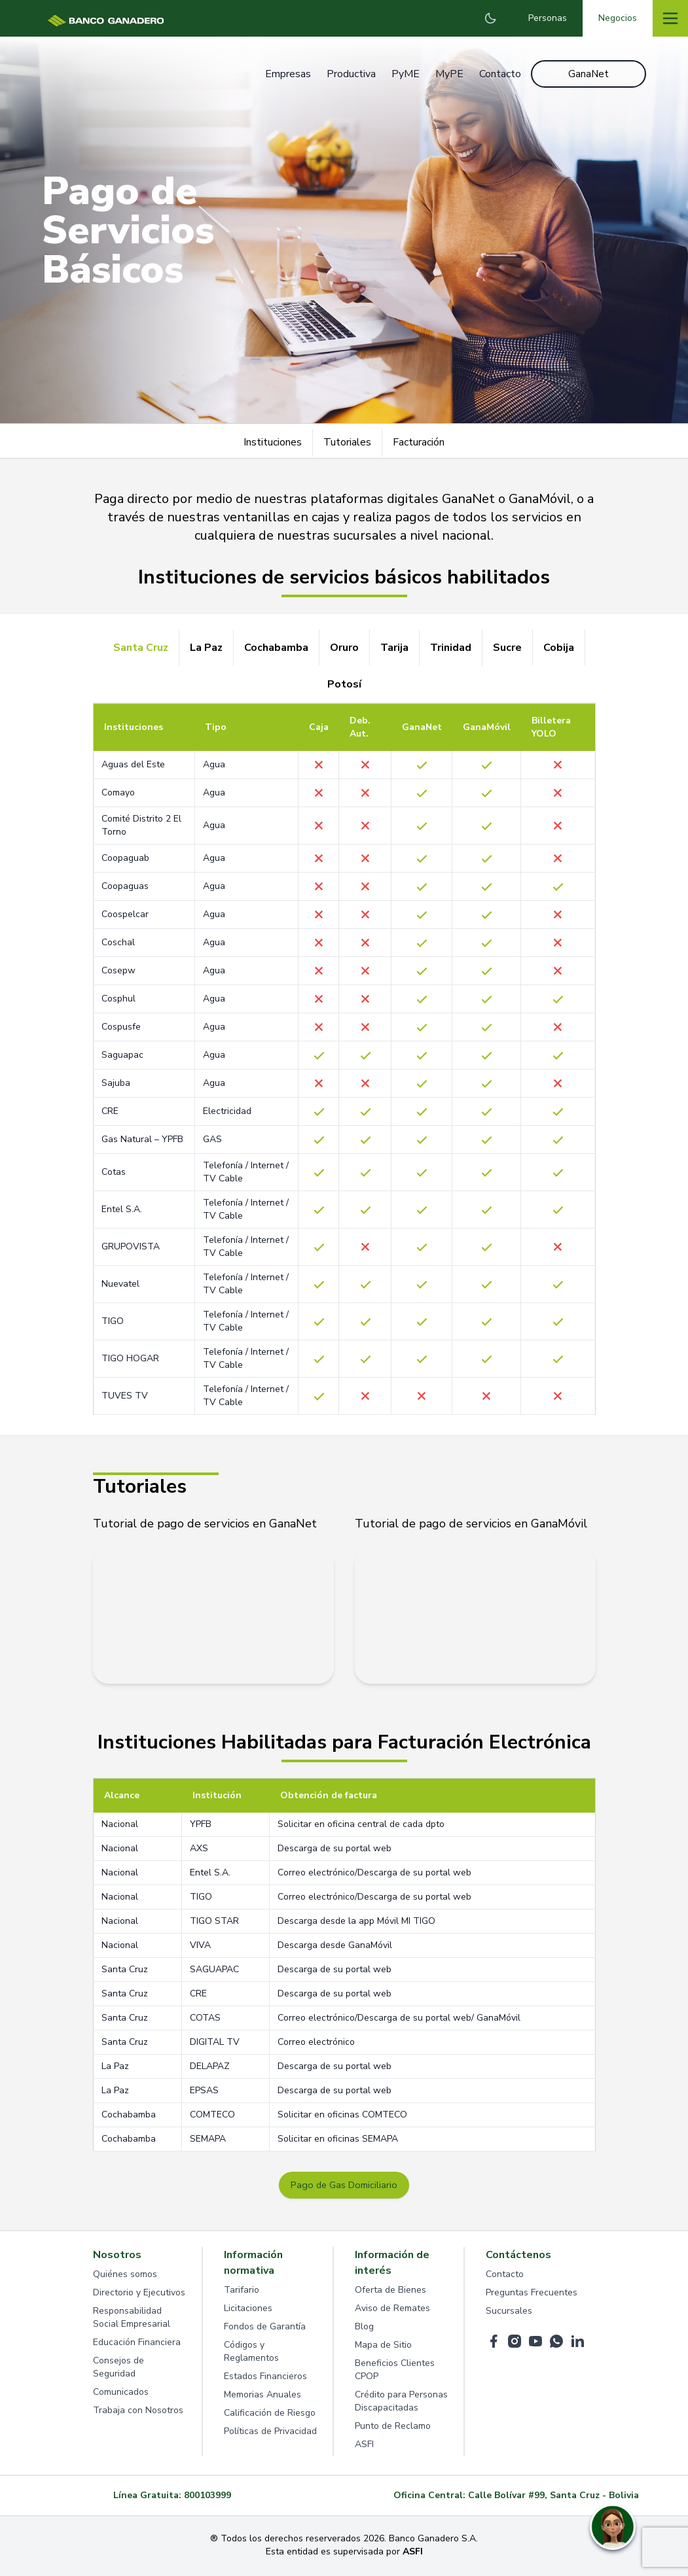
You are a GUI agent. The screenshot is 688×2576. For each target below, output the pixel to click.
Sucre (507, 647)
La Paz (206, 647)
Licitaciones (248, 2310)
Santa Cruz (140, 647)
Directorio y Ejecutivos (139, 2294)
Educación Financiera (137, 2344)
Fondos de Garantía (265, 2328)
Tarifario (241, 2292)
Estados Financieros (265, 2378)
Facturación (418, 442)
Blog (364, 2328)
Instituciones (273, 442)
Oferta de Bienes (390, 2292)
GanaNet (588, 74)
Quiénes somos (125, 2276)
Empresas (285, 74)
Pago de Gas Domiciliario (344, 2186)
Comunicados (121, 2394)
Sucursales (509, 2312)
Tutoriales (347, 442)
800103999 (207, 2497)
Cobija (558, 647)
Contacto (497, 74)
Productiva (347, 74)
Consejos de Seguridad (118, 2369)
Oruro (344, 647)
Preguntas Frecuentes (531, 2294)
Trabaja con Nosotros (138, 2412)
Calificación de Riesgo (270, 2415)
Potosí (344, 684)
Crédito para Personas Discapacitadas (401, 2403)
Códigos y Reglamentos (251, 2353)
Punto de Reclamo (393, 2428)
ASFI (364, 2446)
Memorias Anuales (262, 2396)
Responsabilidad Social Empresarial (131, 2319)
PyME (402, 74)
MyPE (446, 74)
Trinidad (450, 647)
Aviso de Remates (392, 2310)
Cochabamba (276, 647)
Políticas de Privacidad (270, 2433)
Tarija (394, 647)
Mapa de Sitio (383, 2347)
